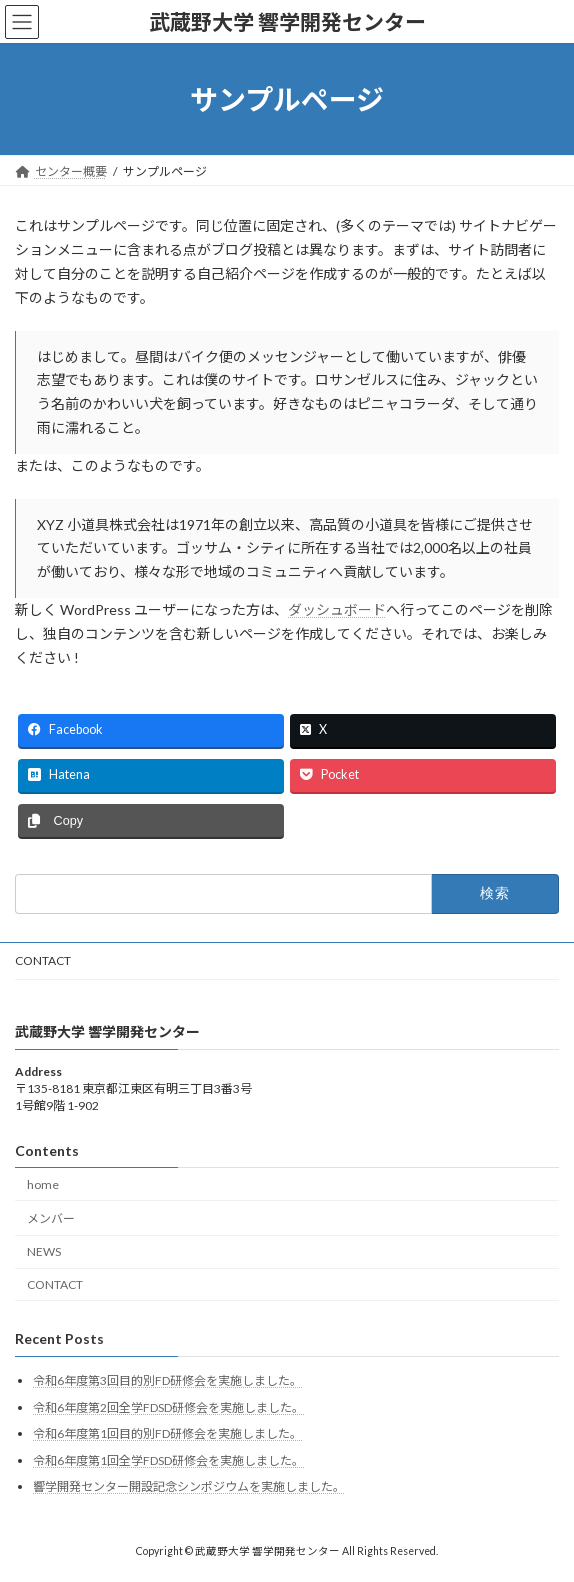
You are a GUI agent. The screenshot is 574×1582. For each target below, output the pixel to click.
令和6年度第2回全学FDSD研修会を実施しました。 (168, 1406)
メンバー (51, 1218)
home (43, 1183)
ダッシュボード (337, 609)
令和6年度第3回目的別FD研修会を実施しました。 (167, 1380)
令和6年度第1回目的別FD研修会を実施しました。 (167, 1433)
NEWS (44, 1251)
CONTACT (43, 960)
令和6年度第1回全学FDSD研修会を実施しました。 (168, 1460)
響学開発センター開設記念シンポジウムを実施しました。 (189, 1486)
